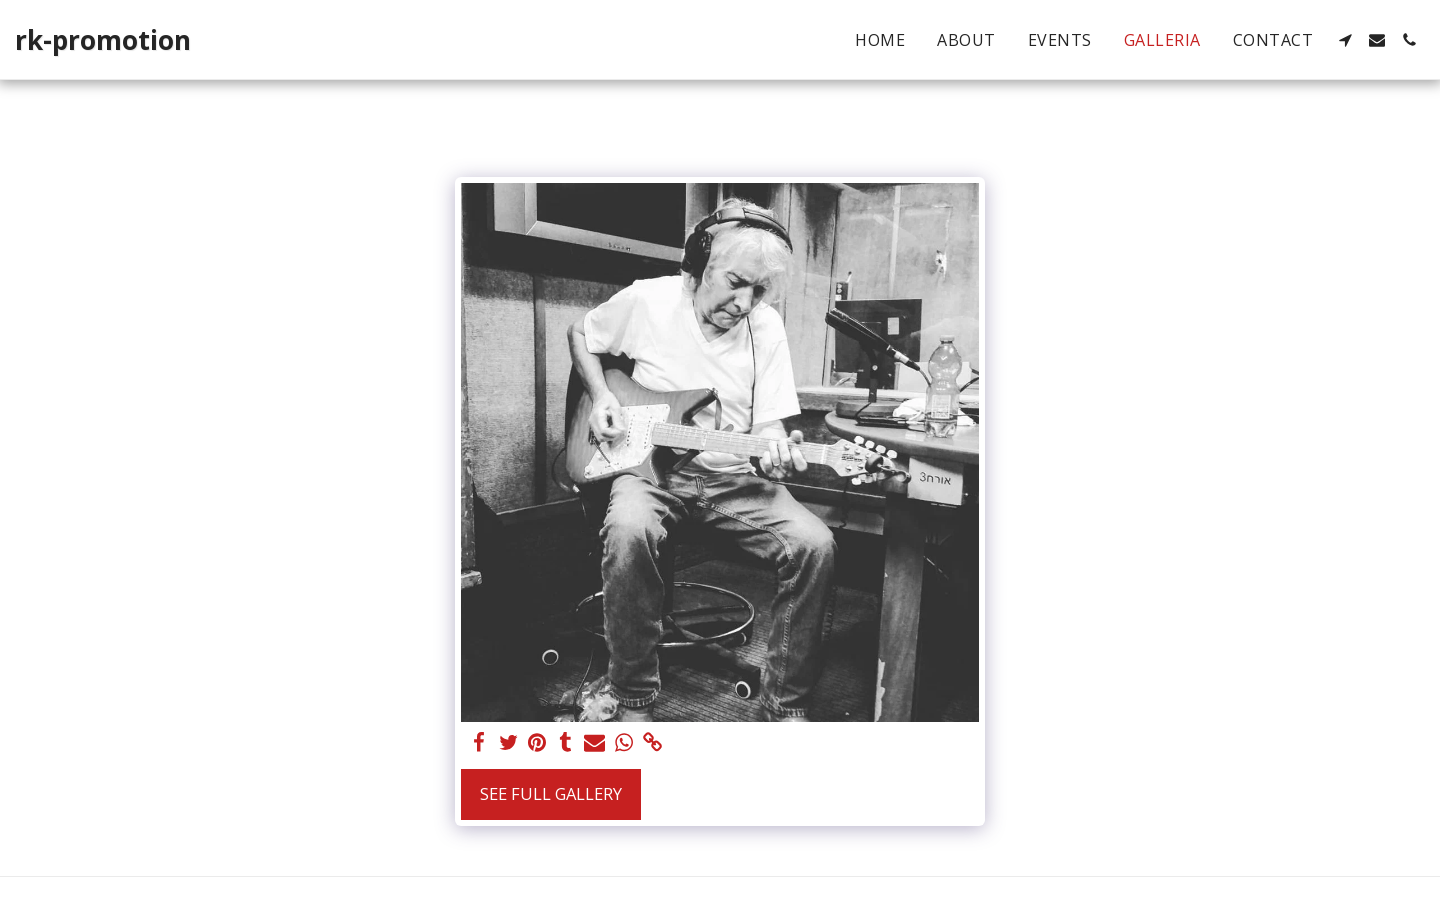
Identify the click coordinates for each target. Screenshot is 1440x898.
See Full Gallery (551, 793)
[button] (1345, 40)
